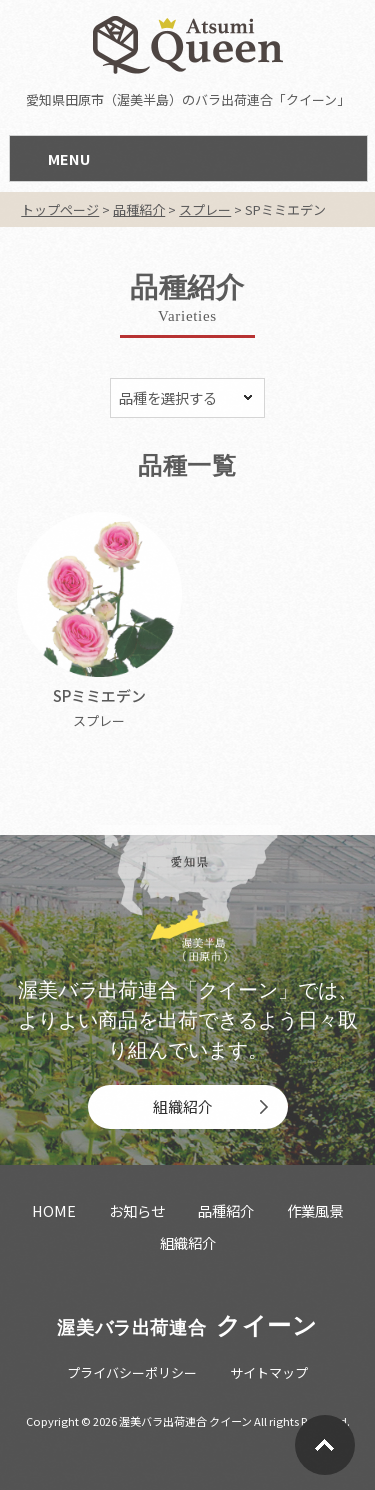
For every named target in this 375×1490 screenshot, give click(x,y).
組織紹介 (183, 1106)
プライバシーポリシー (132, 1372)
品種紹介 (226, 1210)
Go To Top (325, 1445)
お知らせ (137, 1210)
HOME (54, 1210)
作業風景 (315, 1210)
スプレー (99, 720)
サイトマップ (269, 1372)
